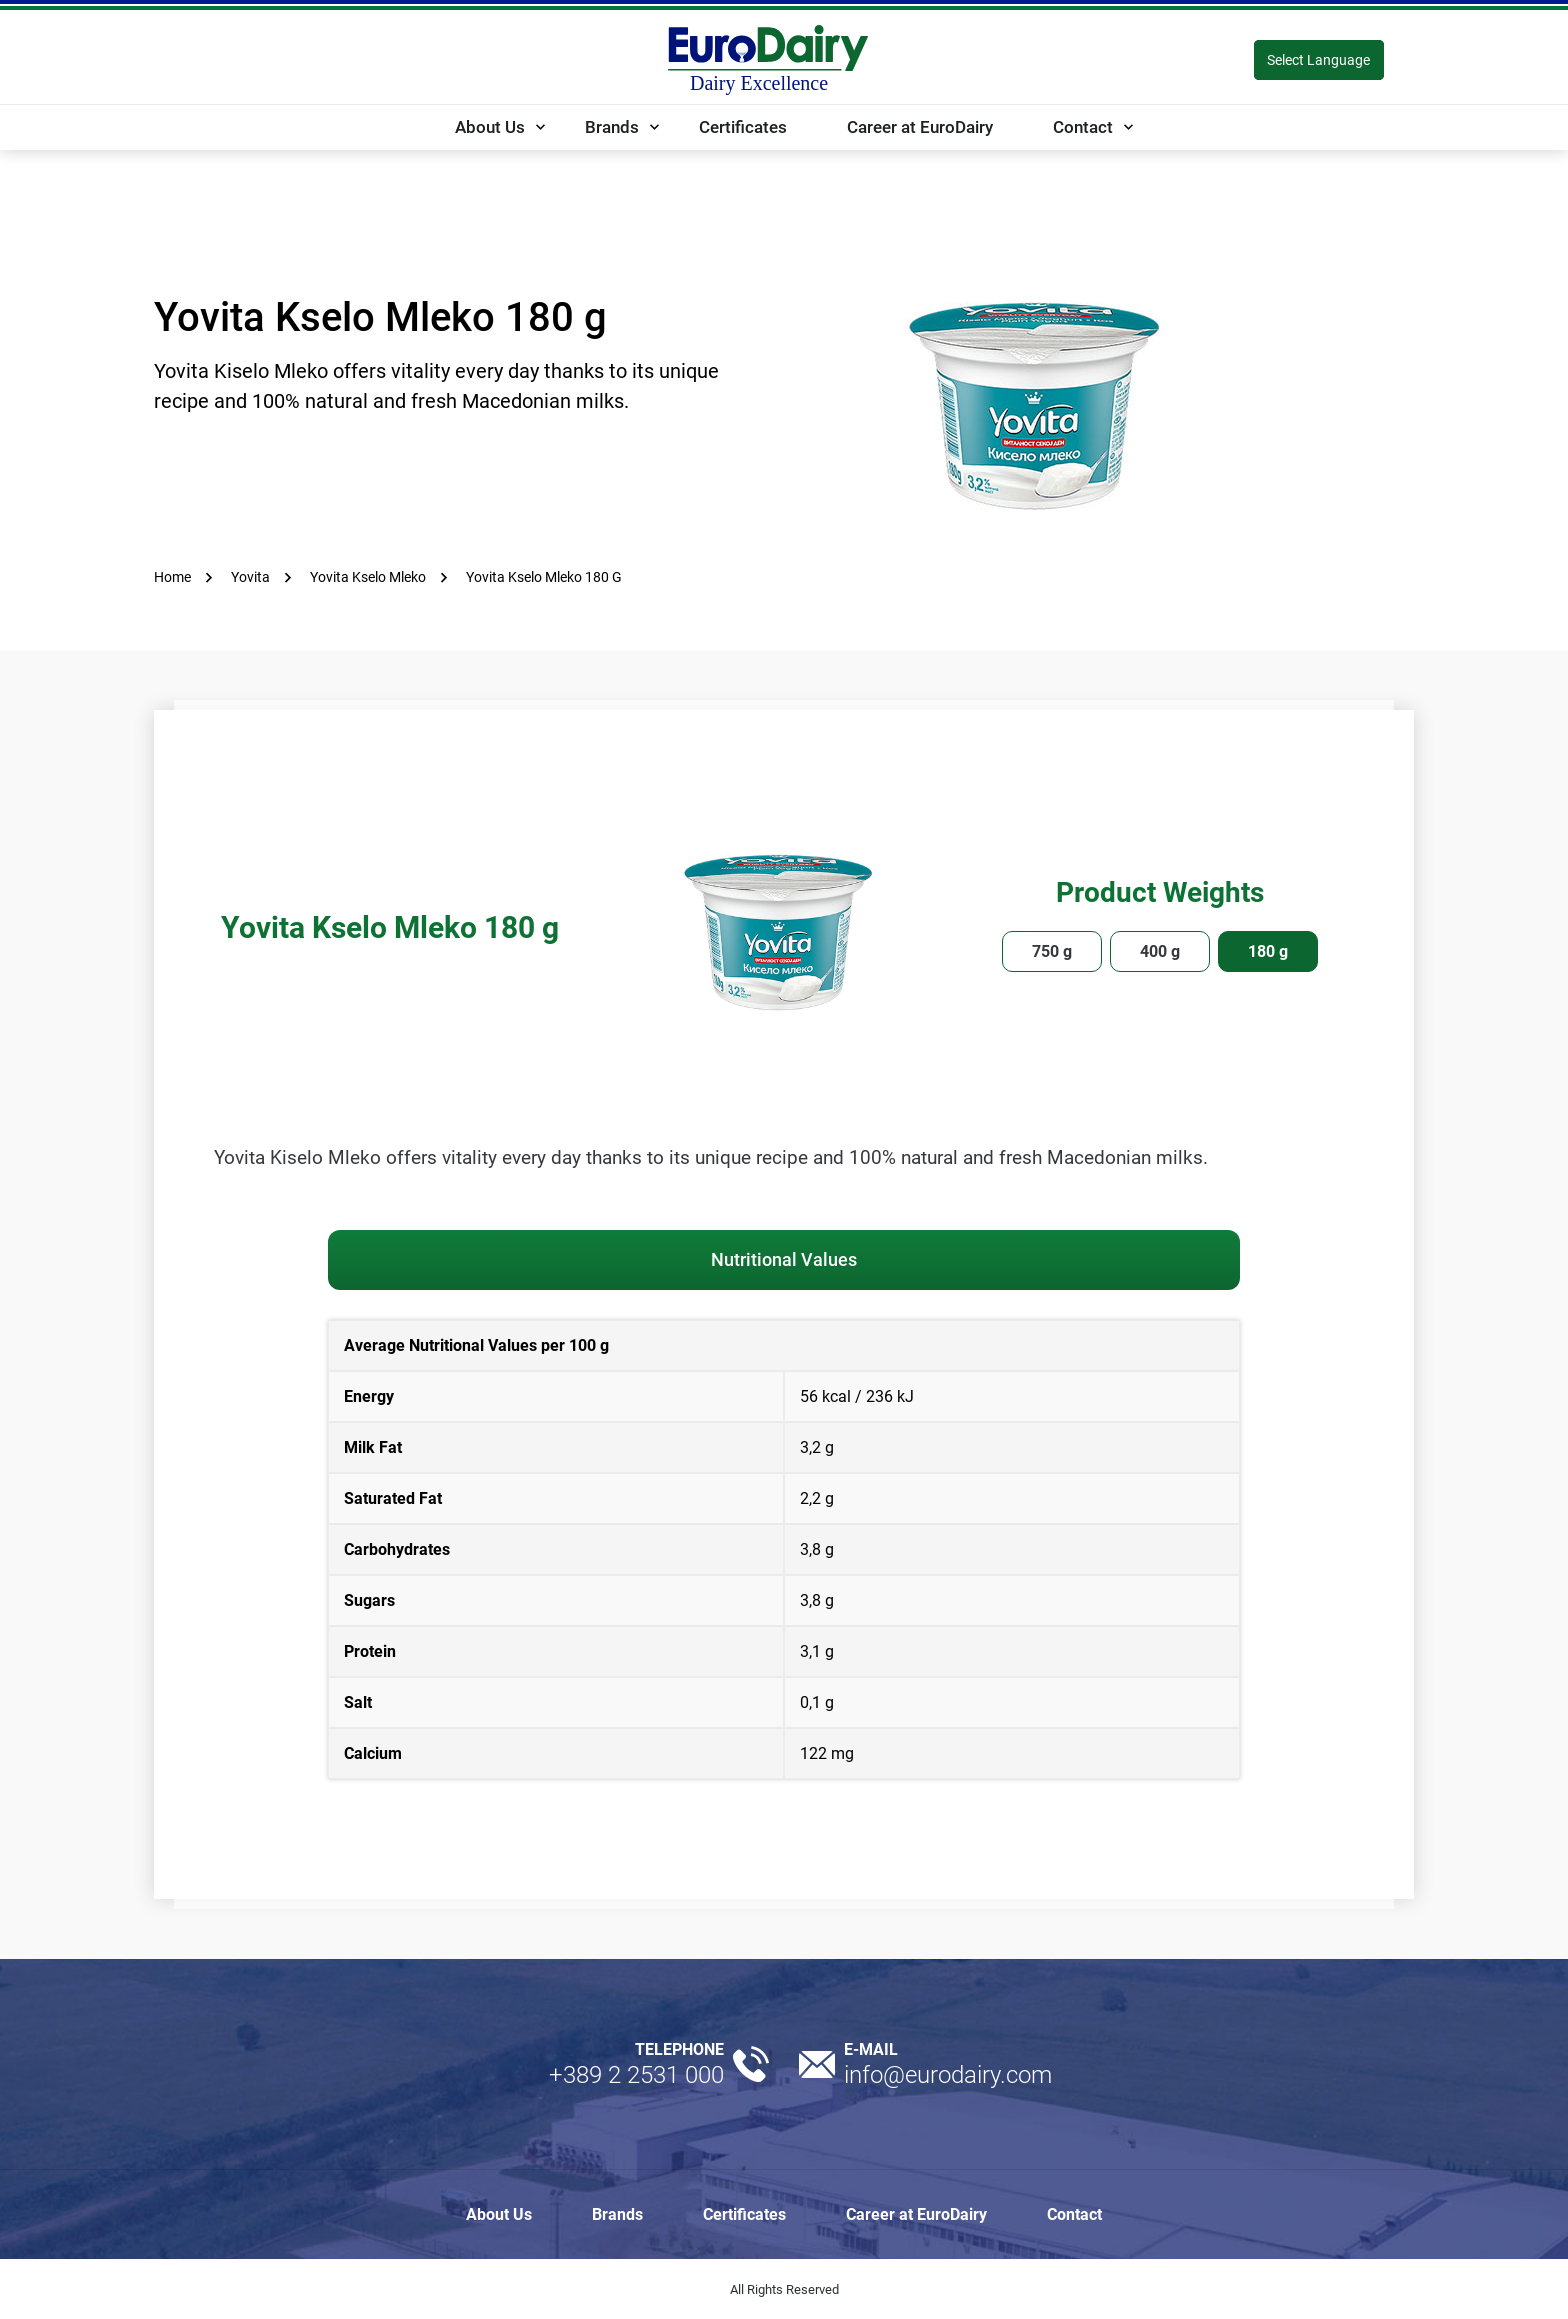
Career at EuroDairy (920, 127)
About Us (490, 127)
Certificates (743, 127)
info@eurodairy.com (948, 2075)
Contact (1083, 127)
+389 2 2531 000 (636, 2075)
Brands (612, 127)
